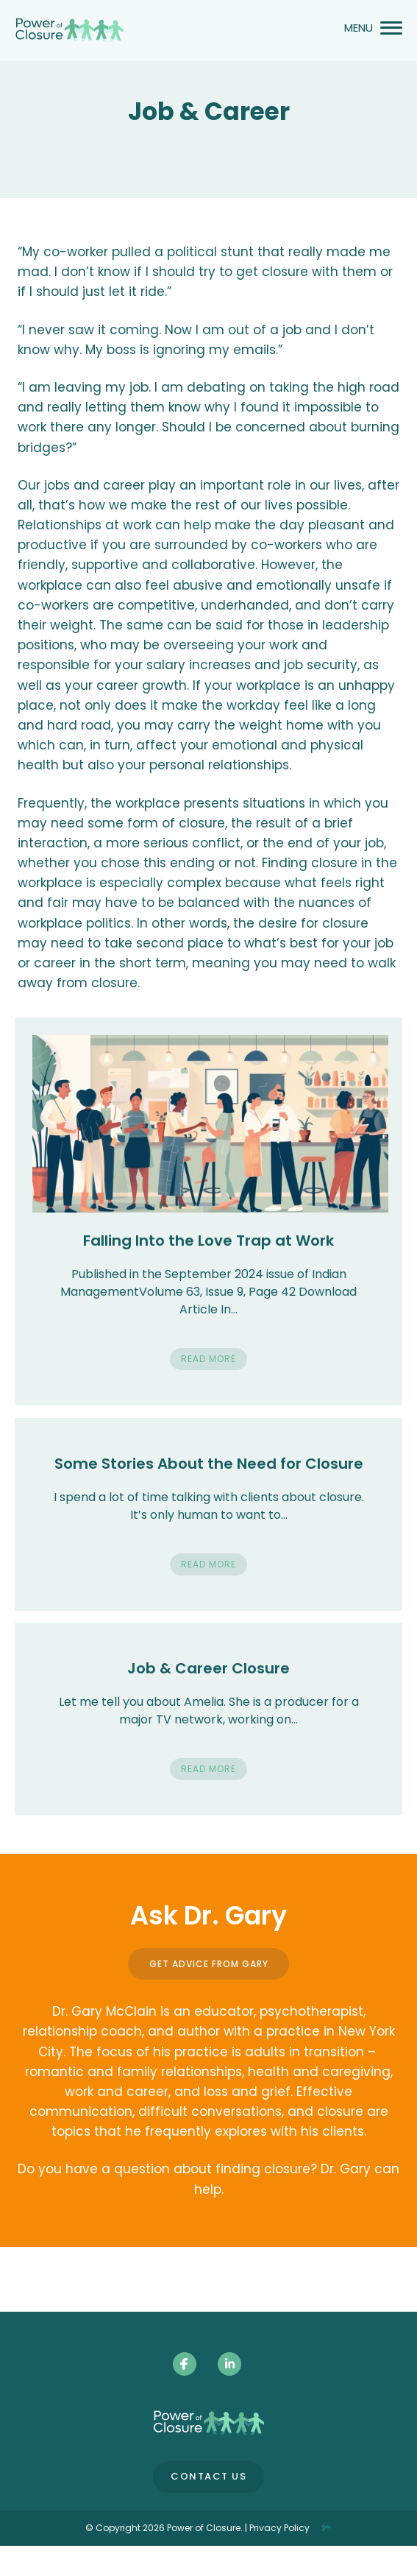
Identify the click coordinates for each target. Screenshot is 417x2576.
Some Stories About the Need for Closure (208, 1463)
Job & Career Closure (208, 1668)
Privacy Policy (279, 2528)
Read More (208, 1358)
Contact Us (208, 2476)
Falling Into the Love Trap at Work (208, 1240)
